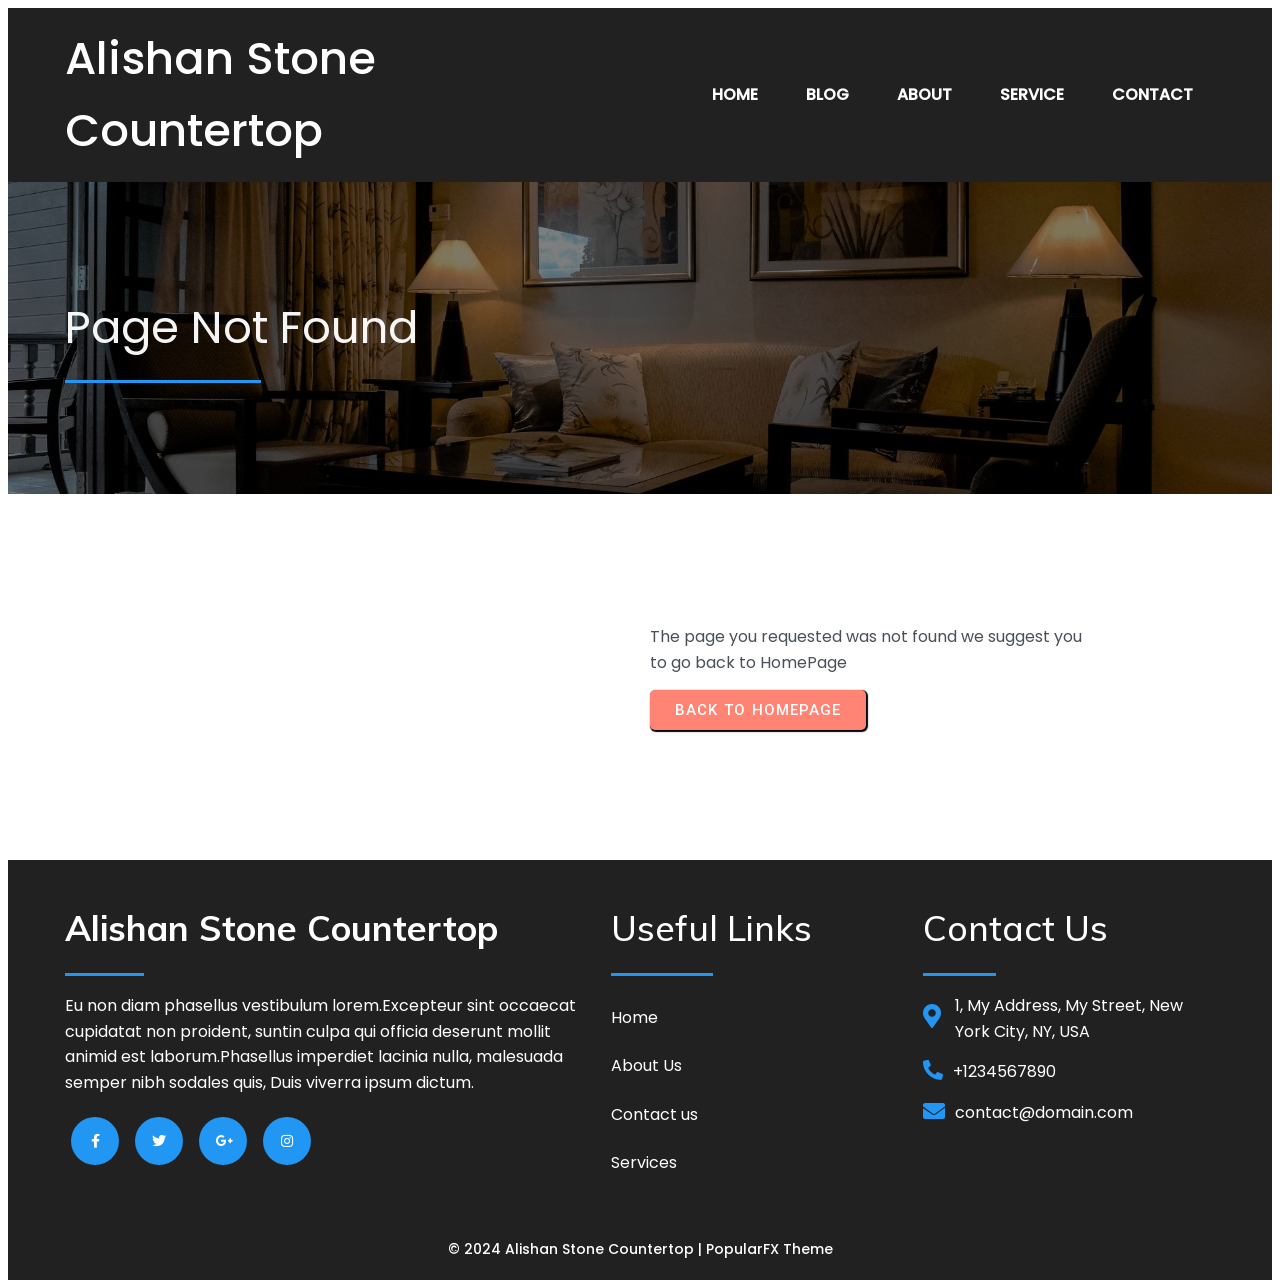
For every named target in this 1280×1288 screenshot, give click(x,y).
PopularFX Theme (769, 1249)
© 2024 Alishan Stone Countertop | (577, 1249)
